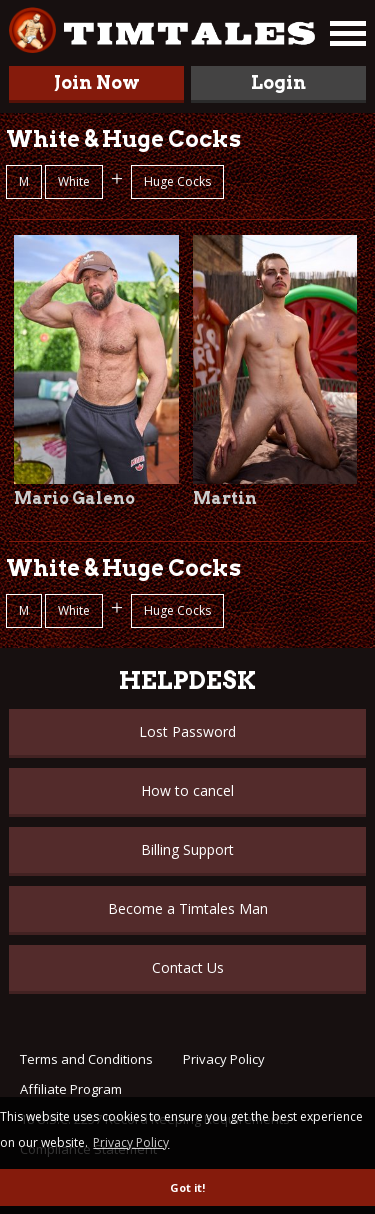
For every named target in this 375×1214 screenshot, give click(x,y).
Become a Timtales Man (188, 908)
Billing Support (187, 849)
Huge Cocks (177, 181)
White (74, 181)
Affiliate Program (71, 1089)
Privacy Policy (224, 1059)
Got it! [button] (187, 1187)
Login (278, 82)
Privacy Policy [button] (131, 1142)
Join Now (97, 82)
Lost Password (187, 731)
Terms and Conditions (86, 1059)
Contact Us (188, 967)
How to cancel (187, 790)
